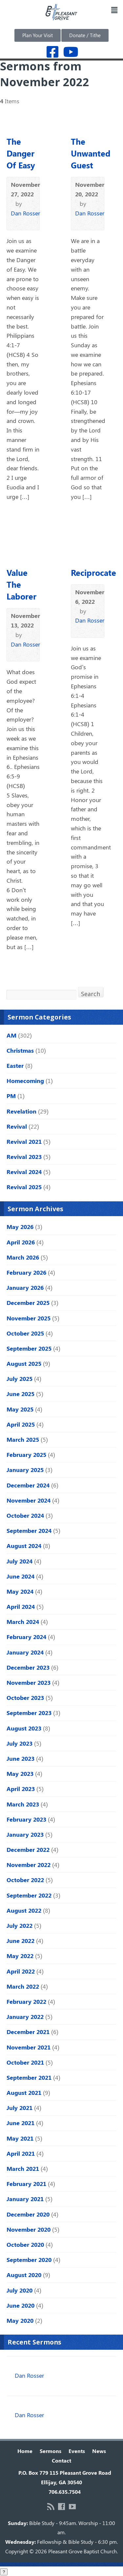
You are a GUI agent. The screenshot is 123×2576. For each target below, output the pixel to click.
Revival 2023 (24, 1157)
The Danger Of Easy (21, 153)
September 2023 (29, 1713)
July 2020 (19, 2290)
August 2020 (24, 2275)
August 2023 (24, 1728)
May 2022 (20, 1956)
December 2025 (28, 1303)
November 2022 (29, 1865)
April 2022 (21, 1971)
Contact (61, 2460)
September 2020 (29, 2260)
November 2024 (29, 1500)
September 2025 (29, 1348)
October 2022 (25, 1880)
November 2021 (29, 2047)
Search (90, 993)
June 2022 (20, 1941)
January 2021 (25, 2199)
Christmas (20, 1050)
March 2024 (23, 1622)
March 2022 (23, 1986)
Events (77, 2450)
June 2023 (20, 1758)
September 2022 (29, 1895)
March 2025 (23, 1439)
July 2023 (19, 1743)
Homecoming (25, 1081)
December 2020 (28, 2214)
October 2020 (25, 2244)
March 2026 (23, 1257)
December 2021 (28, 2032)
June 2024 (20, 1576)
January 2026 (25, 1287)
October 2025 (25, 1333)
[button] (114, 10)
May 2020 (20, 2320)
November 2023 (29, 1682)
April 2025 (21, 1424)
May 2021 (20, 2138)
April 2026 (21, 1242)
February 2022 (26, 2001)
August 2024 (24, 1546)
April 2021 (21, 2153)
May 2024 (20, 1591)
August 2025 (24, 1363)
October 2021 (25, 2062)
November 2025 (29, 1318)
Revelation (21, 1111)
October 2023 (25, 1698)
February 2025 (26, 1455)
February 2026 (26, 1272)
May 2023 (20, 1774)
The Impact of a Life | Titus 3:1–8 (52, 2366)
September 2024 (29, 1530)
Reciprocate (93, 572)
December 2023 (28, 1667)
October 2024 (25, 1515)
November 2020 (29, 2229)
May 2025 (20, 1409)
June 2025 (20, 1394)
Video (14, 222)
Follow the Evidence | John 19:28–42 (57, 2406)
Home (24, 2450)
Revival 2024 (24, 1172)
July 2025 (19, 1379)
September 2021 (29, 2077)
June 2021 (20, 2123)
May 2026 (20, 1227)
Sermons (50, 2450)
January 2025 (25, 1470)
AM (11, 1035)
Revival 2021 (24, 1141)
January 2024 (25, 1652)
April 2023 (21, 1789)
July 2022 (19, 1925)
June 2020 (20, 2305)
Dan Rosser (25, 213)
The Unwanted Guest (90, 153)
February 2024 (26, 1637)
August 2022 (24, 1910)
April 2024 (21, 1606)
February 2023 (26, 1819)
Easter (15, 1065)
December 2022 (28, 1849)
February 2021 (26, 2184)
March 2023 (23, 1804)
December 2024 (28, 1485)
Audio (24, 222)
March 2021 (23, 2168)
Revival (17, 1126)
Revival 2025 (24, 1187)
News (99, 2450)
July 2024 (19, 1561)
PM (11, 1096)
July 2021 (19, 2108)
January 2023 (25, 1834)
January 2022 (25, 2017)
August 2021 (24, 2093)
